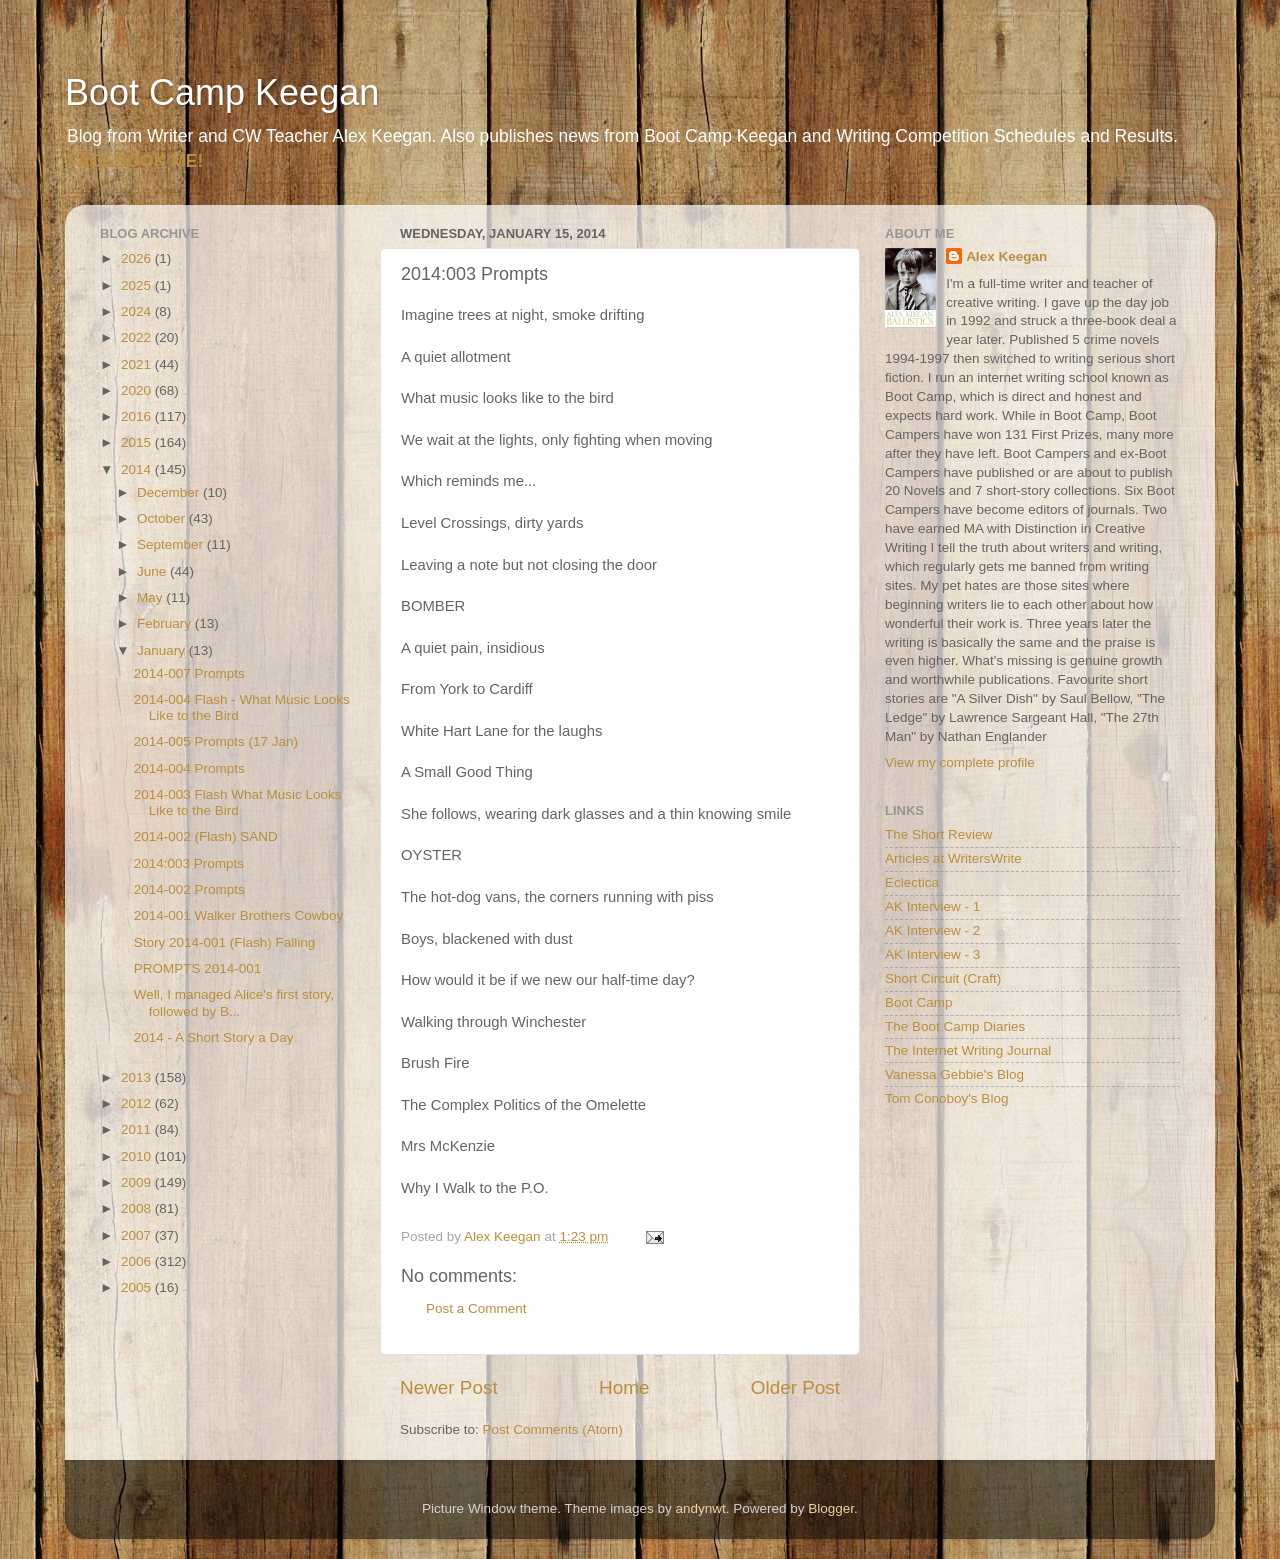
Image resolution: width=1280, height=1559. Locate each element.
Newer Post (449, 1387)
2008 (138, 1208)
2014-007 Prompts (189, 673)
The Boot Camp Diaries (955, 1026)
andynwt (700, 1508)
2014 (138, 469)
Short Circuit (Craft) (943, 978)
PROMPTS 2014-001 (198, 968)
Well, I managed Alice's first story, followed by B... (234, 1002)
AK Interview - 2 (932, 930)
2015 (138, 442)
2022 (138, 337)
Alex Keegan (1006, 256)
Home (624, 1387)
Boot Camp (919, 1002)
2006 (138, 1261)
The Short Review (938, 834)
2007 (138, 1235)
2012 (138, 1103)
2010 (138, 1156)
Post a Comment (476, 1308)
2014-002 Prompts (189, 889)
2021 (138, 364)
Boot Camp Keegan (222, 92)
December (170, 492)
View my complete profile (960, 762)
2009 (138, 1182)
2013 (138, 1077)
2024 (138, 311)
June (153, 571)
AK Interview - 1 (932, 906)
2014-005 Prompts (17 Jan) (216, 741)
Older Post (795, 1387)
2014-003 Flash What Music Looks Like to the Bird (238, 802)
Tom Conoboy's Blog (946, 1098)
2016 (138, 416)
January (163, 650)
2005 (138, 1287)
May (151, 597)
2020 (138, 390)
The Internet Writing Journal (968, 1050)
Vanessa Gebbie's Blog (954, 1074)
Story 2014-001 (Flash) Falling (225, 942)
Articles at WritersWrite (953, 858)
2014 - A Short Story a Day (214, 1037)
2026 (138, 258)
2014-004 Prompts (189, 768)
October (163, 518)
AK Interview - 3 (932, 954)
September (172, 544)
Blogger (831, 1508)
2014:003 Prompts (189, 863)
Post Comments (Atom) (553, 1429)
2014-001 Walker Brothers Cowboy (239, 915)
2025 (138, 285)
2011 (138, 1129)
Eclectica (912, 882)
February (166, 623)
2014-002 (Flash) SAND (206, 836)
